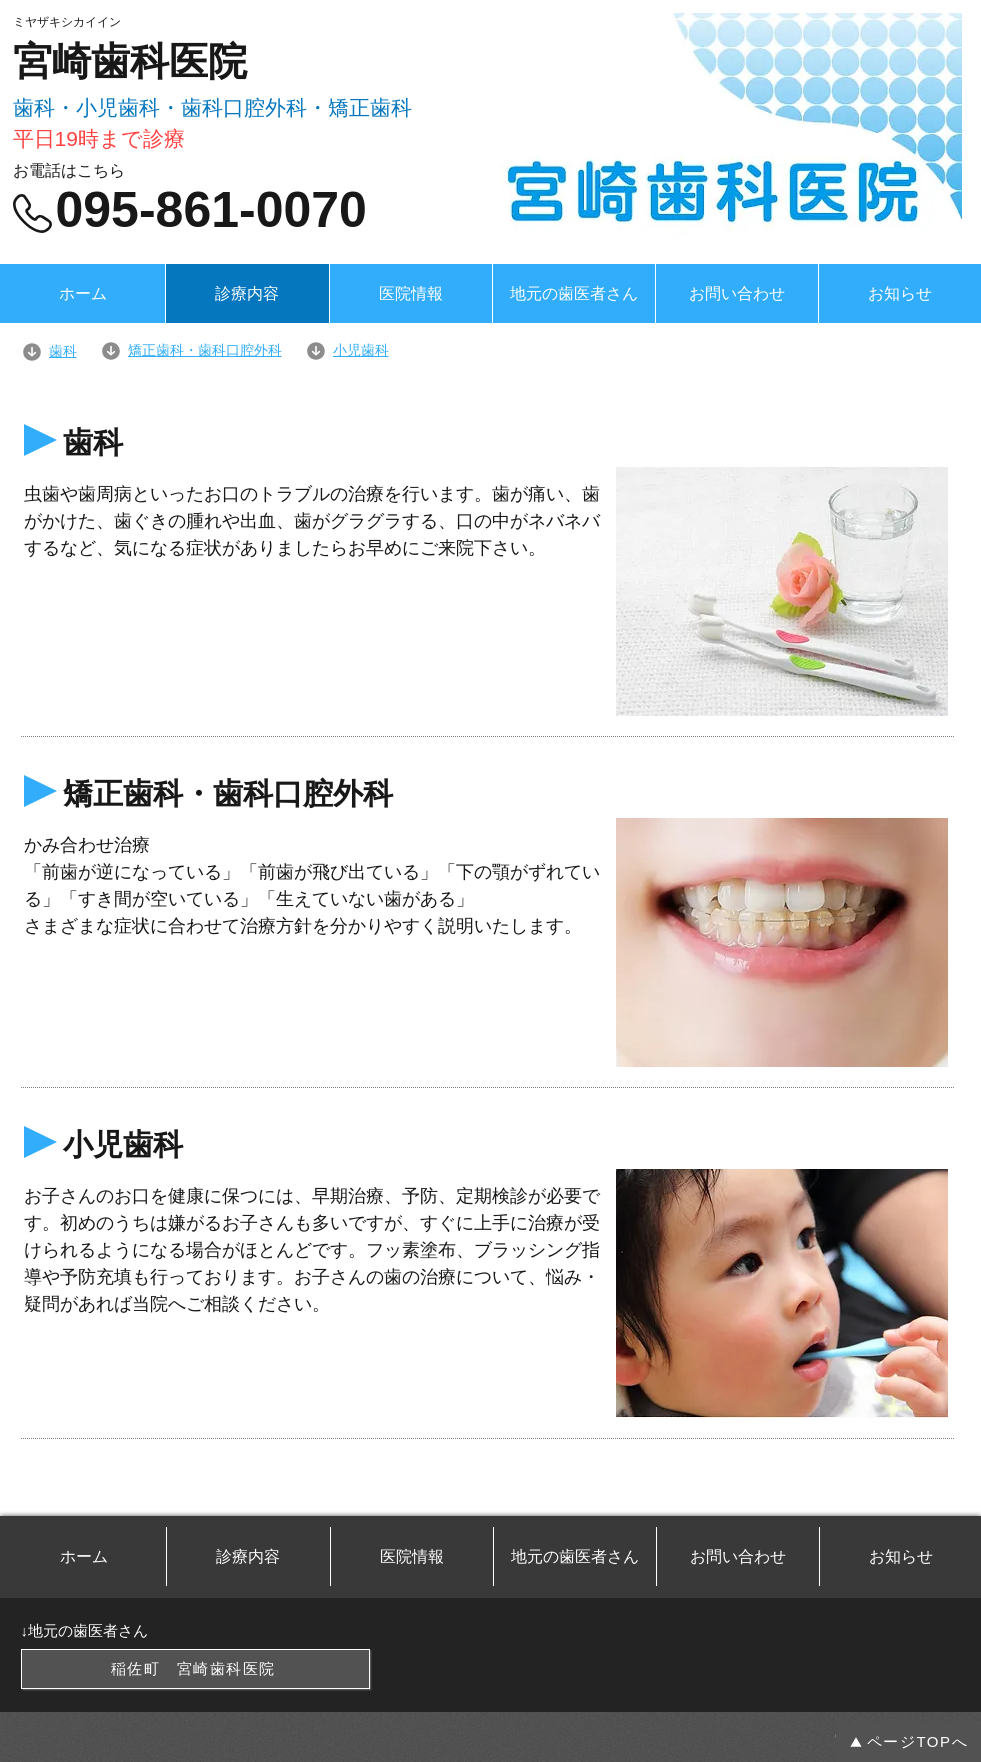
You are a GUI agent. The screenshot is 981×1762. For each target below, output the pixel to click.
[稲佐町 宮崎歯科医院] (195, 1669)
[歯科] (60, 352)
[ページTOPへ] (908, 1742)
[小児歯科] (487, 351)
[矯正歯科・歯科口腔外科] (202, 351)
